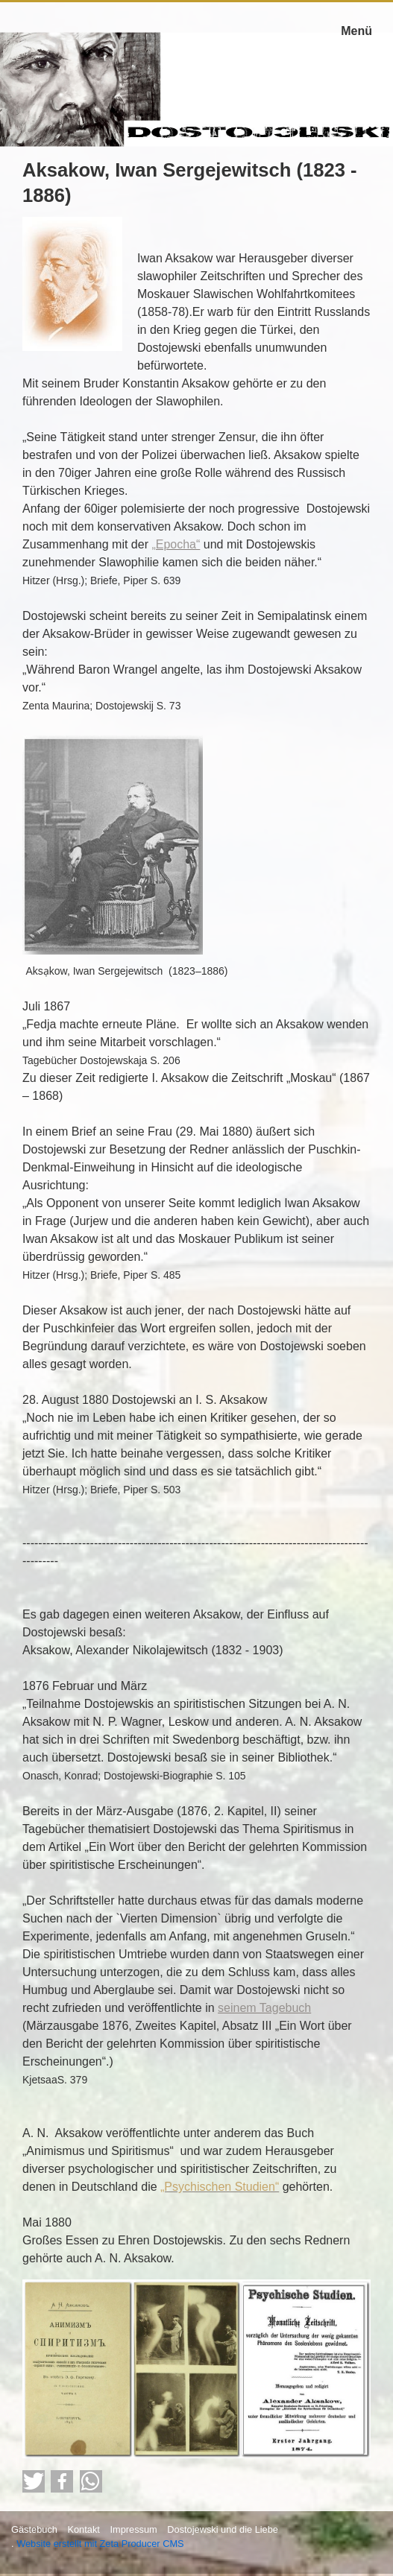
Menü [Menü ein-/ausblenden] (356, 31)
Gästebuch (34, 2529)
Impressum (133, 2529)
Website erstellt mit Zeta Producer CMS (100, 2543)
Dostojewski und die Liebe (222, 2529)
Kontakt (83, 2529)
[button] (33, 2481)
